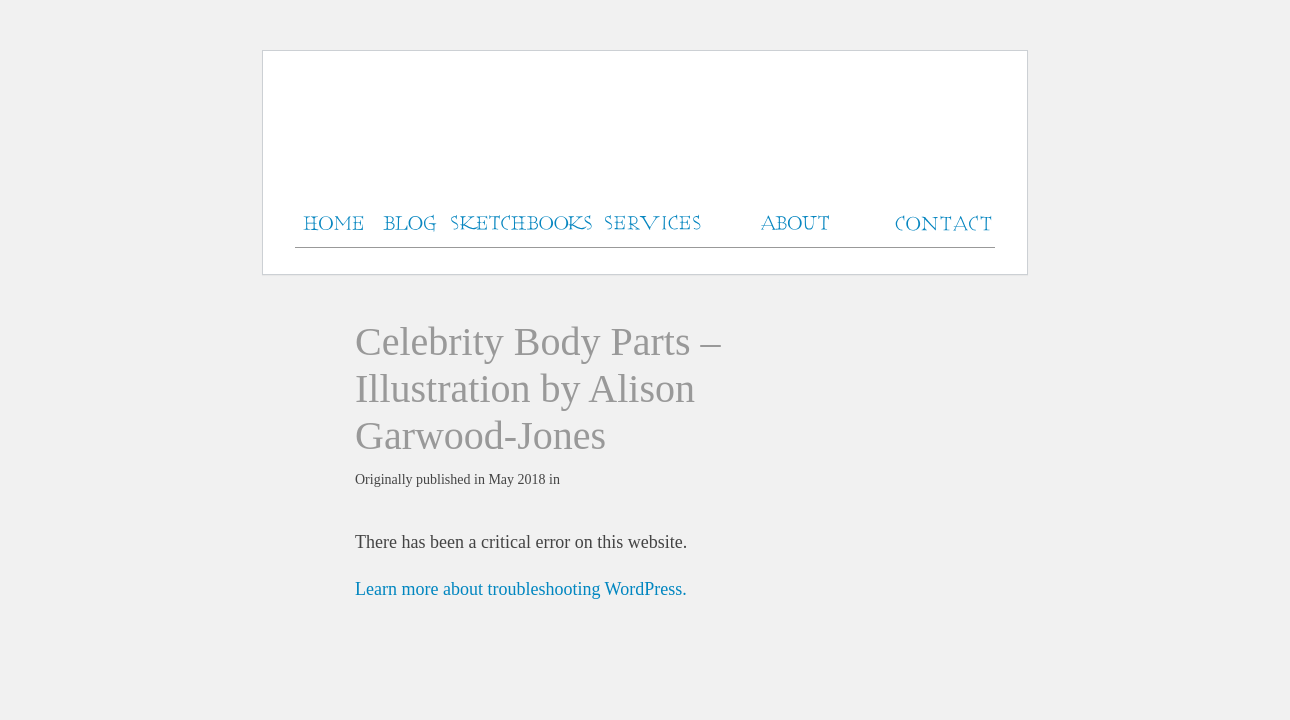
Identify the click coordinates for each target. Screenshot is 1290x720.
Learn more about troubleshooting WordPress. (521, 589)
